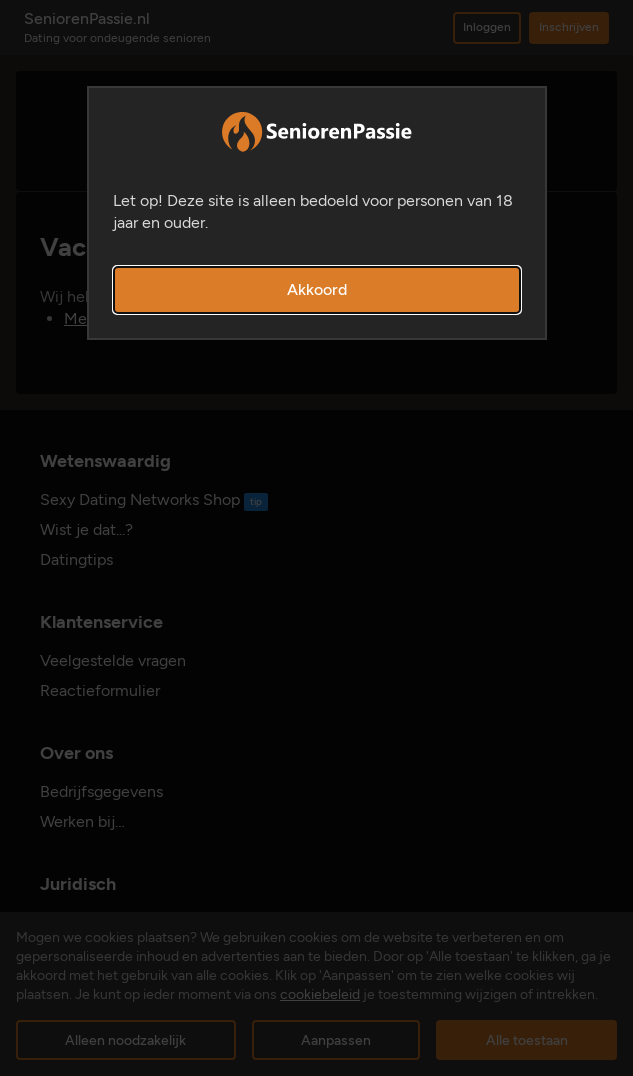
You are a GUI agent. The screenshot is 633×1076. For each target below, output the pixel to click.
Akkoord (317, 289)
